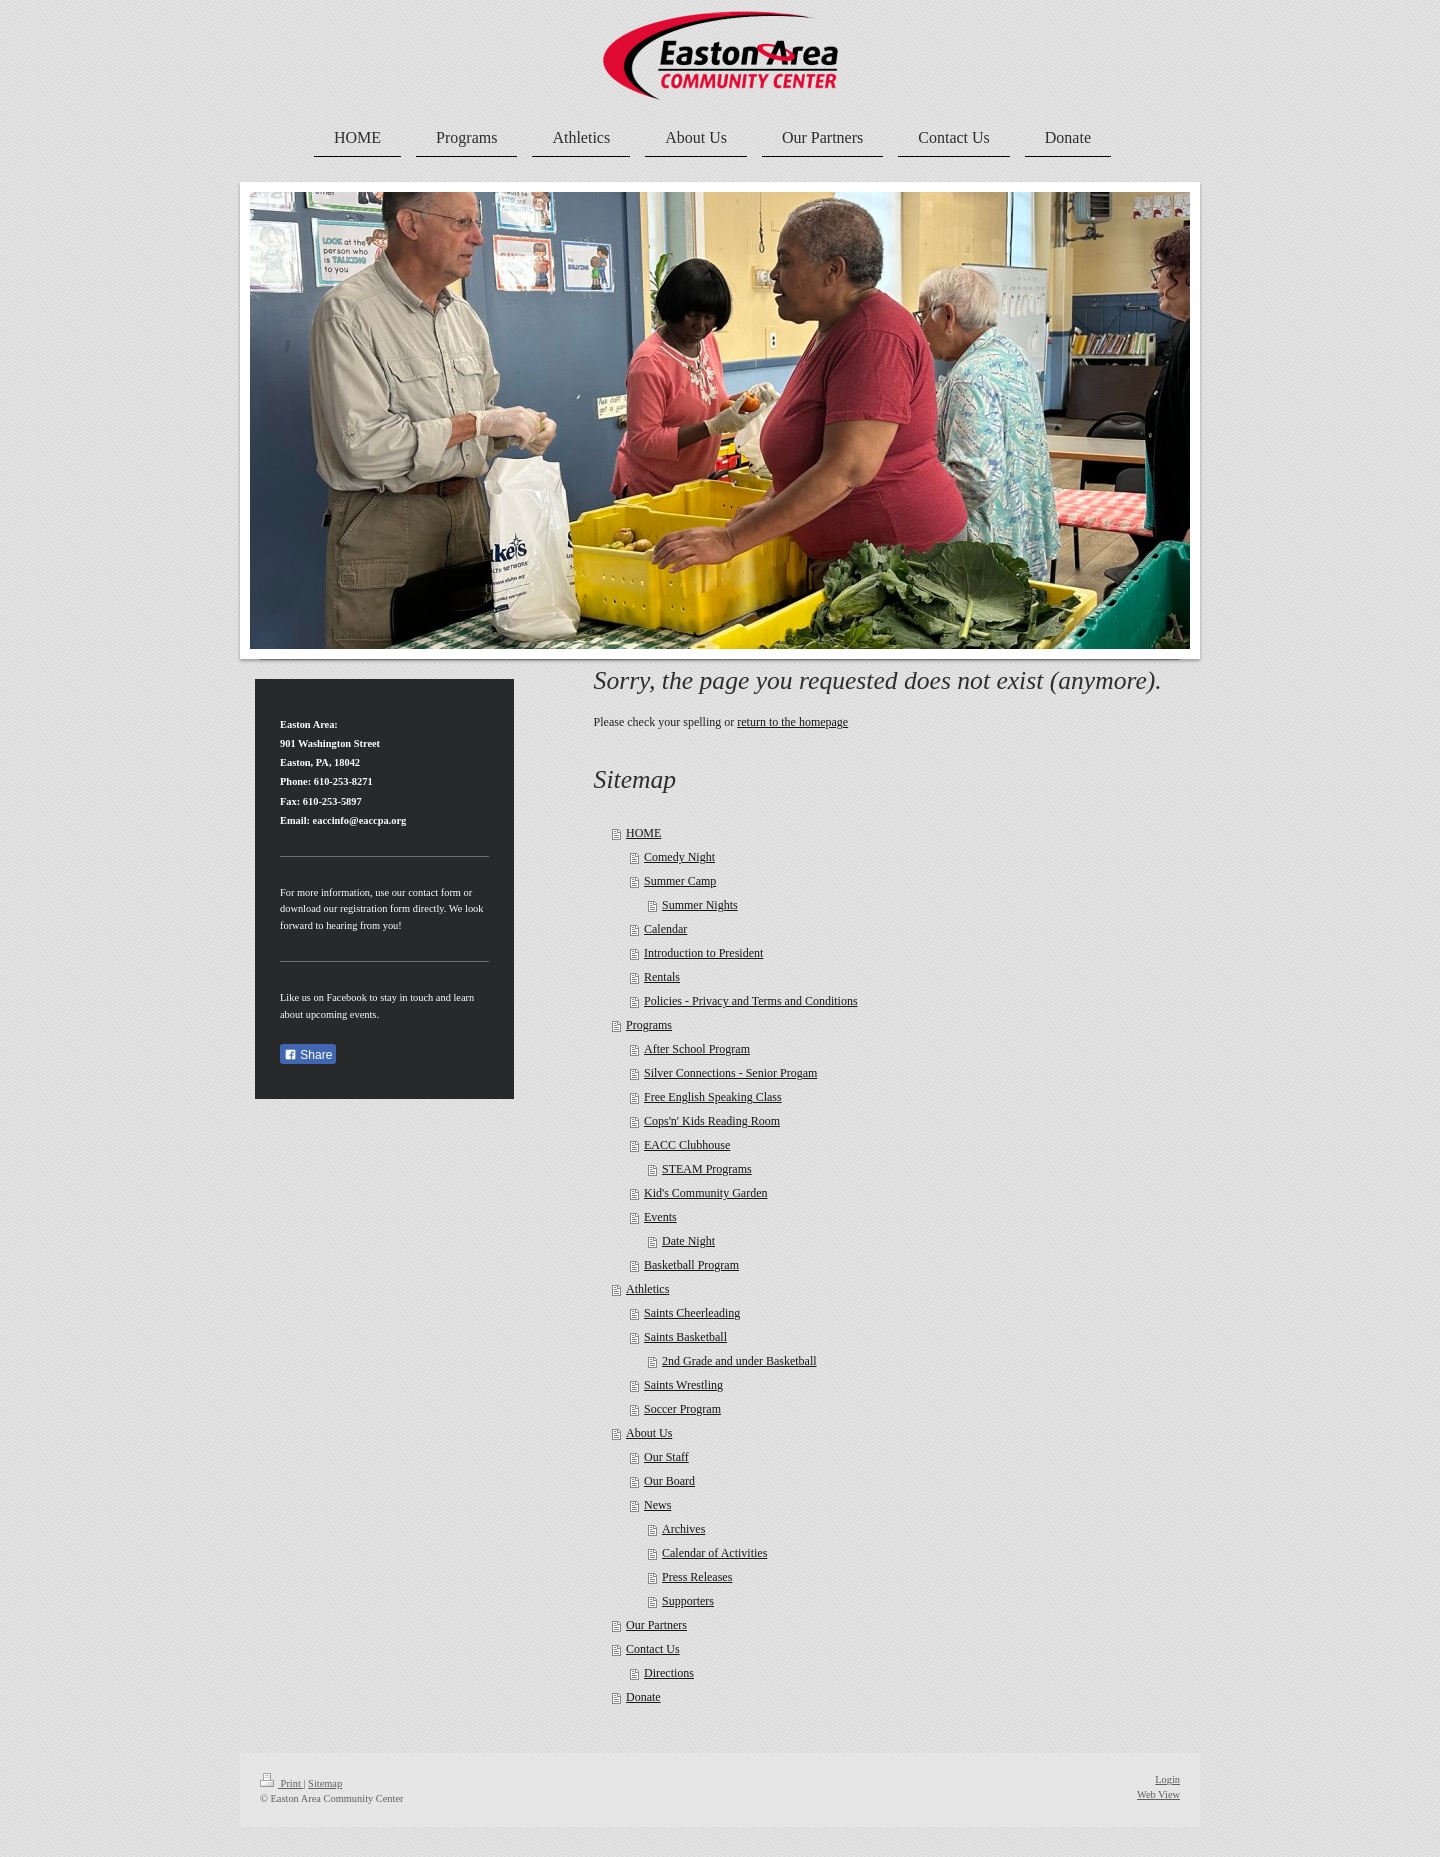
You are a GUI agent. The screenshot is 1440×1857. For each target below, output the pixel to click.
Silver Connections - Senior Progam (730, 1073)
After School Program (697, 1049)
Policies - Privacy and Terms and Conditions (751, 1001)
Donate (643, 1697)
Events (660, 1217)
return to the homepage (792, 722)
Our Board (669, 1481)
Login (1167, 1779)
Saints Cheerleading (692, 1313)
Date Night (688, 1241)
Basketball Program (691, 1265)
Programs (649, 1025)
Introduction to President (703, 953)
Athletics (647, 1289)
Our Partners (656, 1625)
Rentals (662, 977)
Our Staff (666, 1457)
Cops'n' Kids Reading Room (712, 1121)
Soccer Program (682, 1409)
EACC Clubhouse (687, 1145)
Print (281, 1783)
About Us (649, 1433)
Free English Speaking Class (713, 1097)
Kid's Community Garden (706, 1193)
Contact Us (653, 1649)
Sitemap (325, 1783)
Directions (669, 1673)
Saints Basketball (685, 1337)
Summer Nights (700, 905)
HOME (643, 833)
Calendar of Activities (714, 1553)
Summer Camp (680, 881)
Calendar (665, 929)
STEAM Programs (707, 1169)
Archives (683, 1529)
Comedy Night (679, 857)
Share (308, 1055)
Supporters (688, 1601)
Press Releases (697, 1577)
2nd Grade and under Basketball (739, 1361)
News (657, 1505)
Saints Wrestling (683, 1385)
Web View (1158, 1794)
